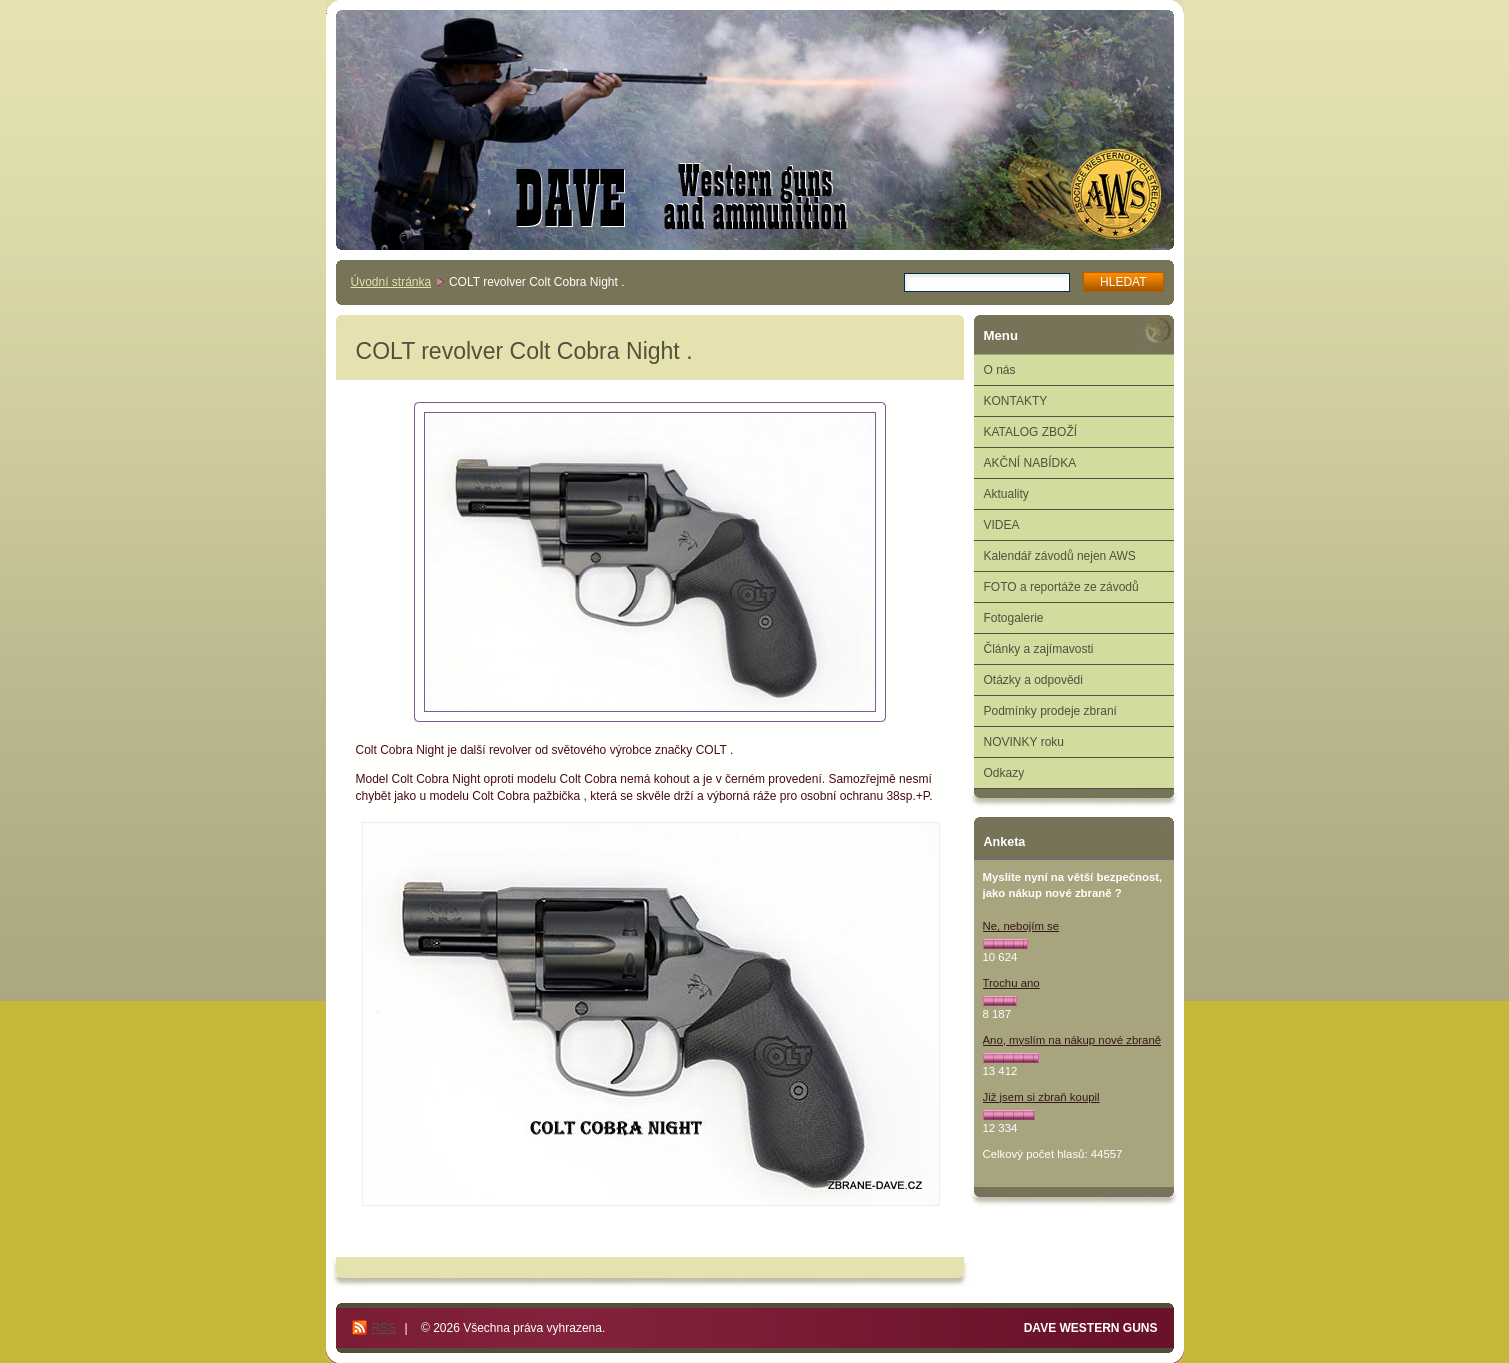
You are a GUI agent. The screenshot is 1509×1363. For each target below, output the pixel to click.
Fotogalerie (1014, 618)
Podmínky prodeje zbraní (1050, 711)
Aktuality (1006, 494)
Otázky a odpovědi (1033, 680)
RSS (384, 1328)
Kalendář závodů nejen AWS (1060, 556)
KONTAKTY (1016, 401)
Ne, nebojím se (1021, 926)
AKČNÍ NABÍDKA (1030, 463)
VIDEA (1002, 525)
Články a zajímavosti (1039, 649)
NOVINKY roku (1024, 742)
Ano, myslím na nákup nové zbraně (1072, 1040)
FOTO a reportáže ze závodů (1061, 587)
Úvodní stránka (391, 282)
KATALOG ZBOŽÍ (1031, 432)
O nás (1000, 370)
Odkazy (1004, 773)
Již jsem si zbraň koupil (1041, 1097)
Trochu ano (1011, 983)
